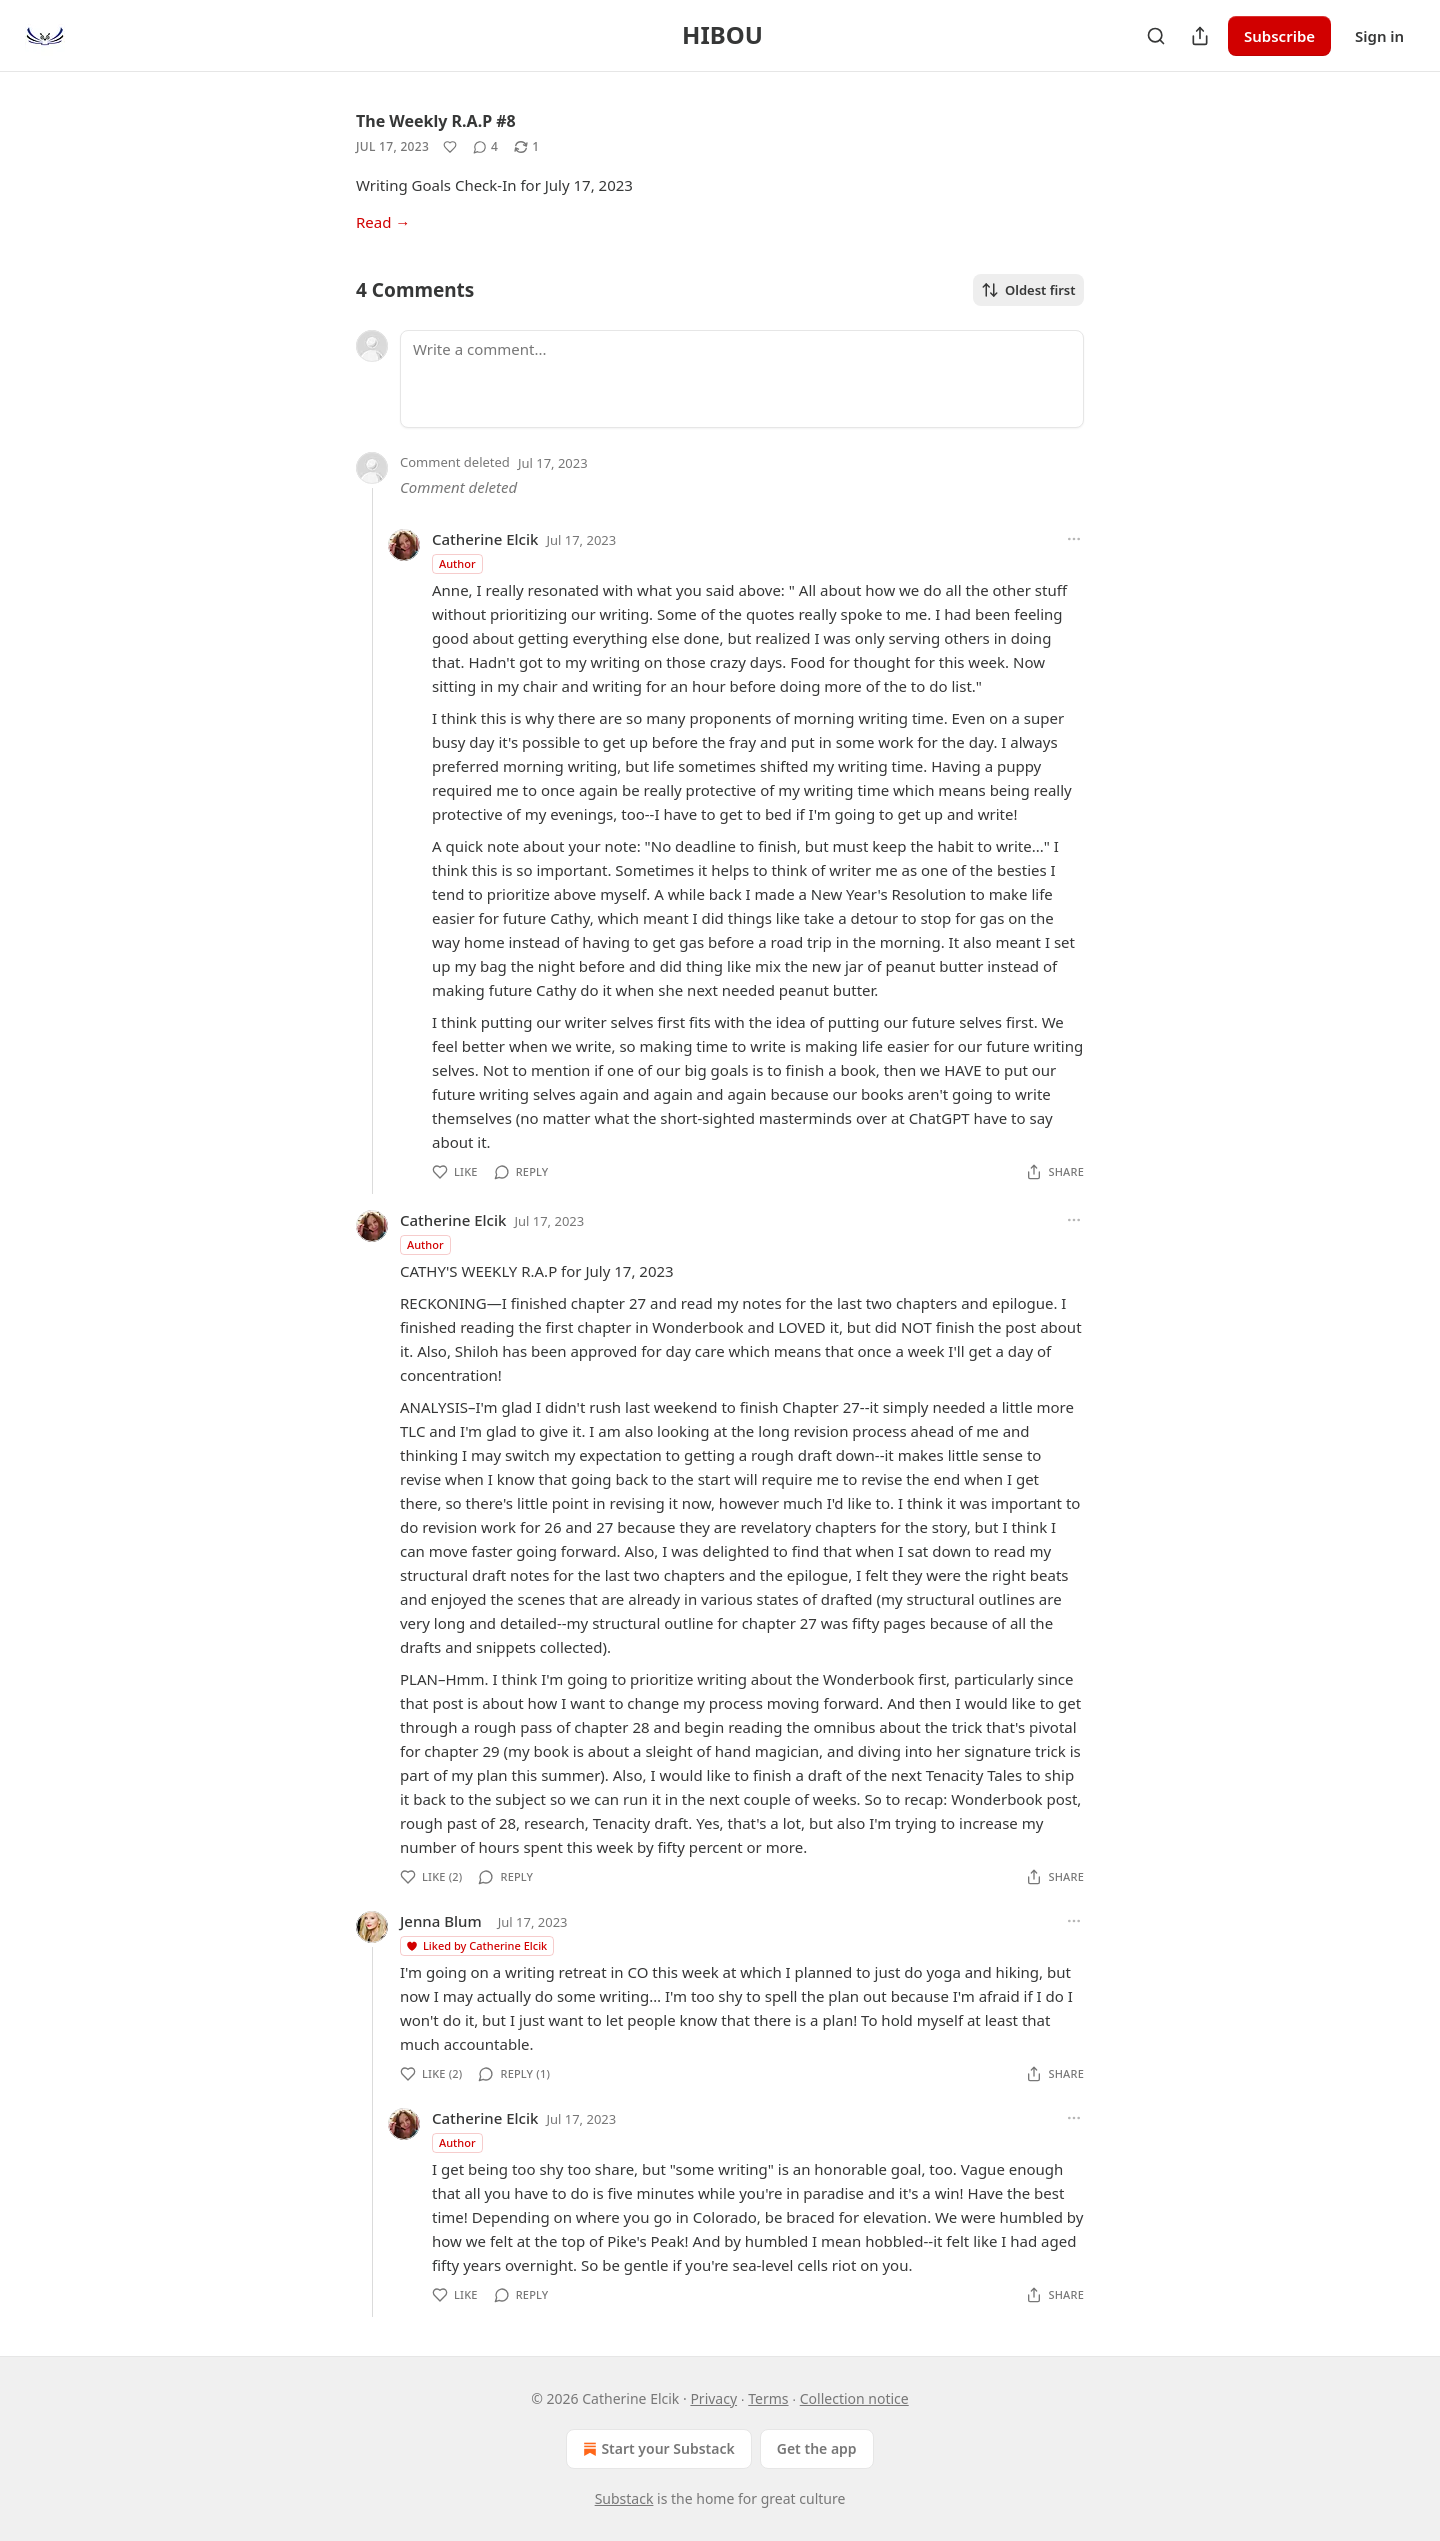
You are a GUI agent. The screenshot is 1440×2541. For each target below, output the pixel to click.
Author (457, 563)
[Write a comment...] (742, 379)
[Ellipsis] (1074, 539)
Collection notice (854, 2398)
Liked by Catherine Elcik (476, 1945)
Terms (768, 2398)
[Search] (1156, 36)
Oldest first (1028, 290)
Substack (624, 2498)
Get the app (817, 2448)
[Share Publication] (1200, 36)
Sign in (1379, 36)
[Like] (450, 147)
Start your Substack (656, 2449)
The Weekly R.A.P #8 (436, 121)
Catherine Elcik (485, 539)
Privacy (713, 2398)
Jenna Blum (441, 1921)
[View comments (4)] (485, 147)
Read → (383, 222)
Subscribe (1279, 36)
